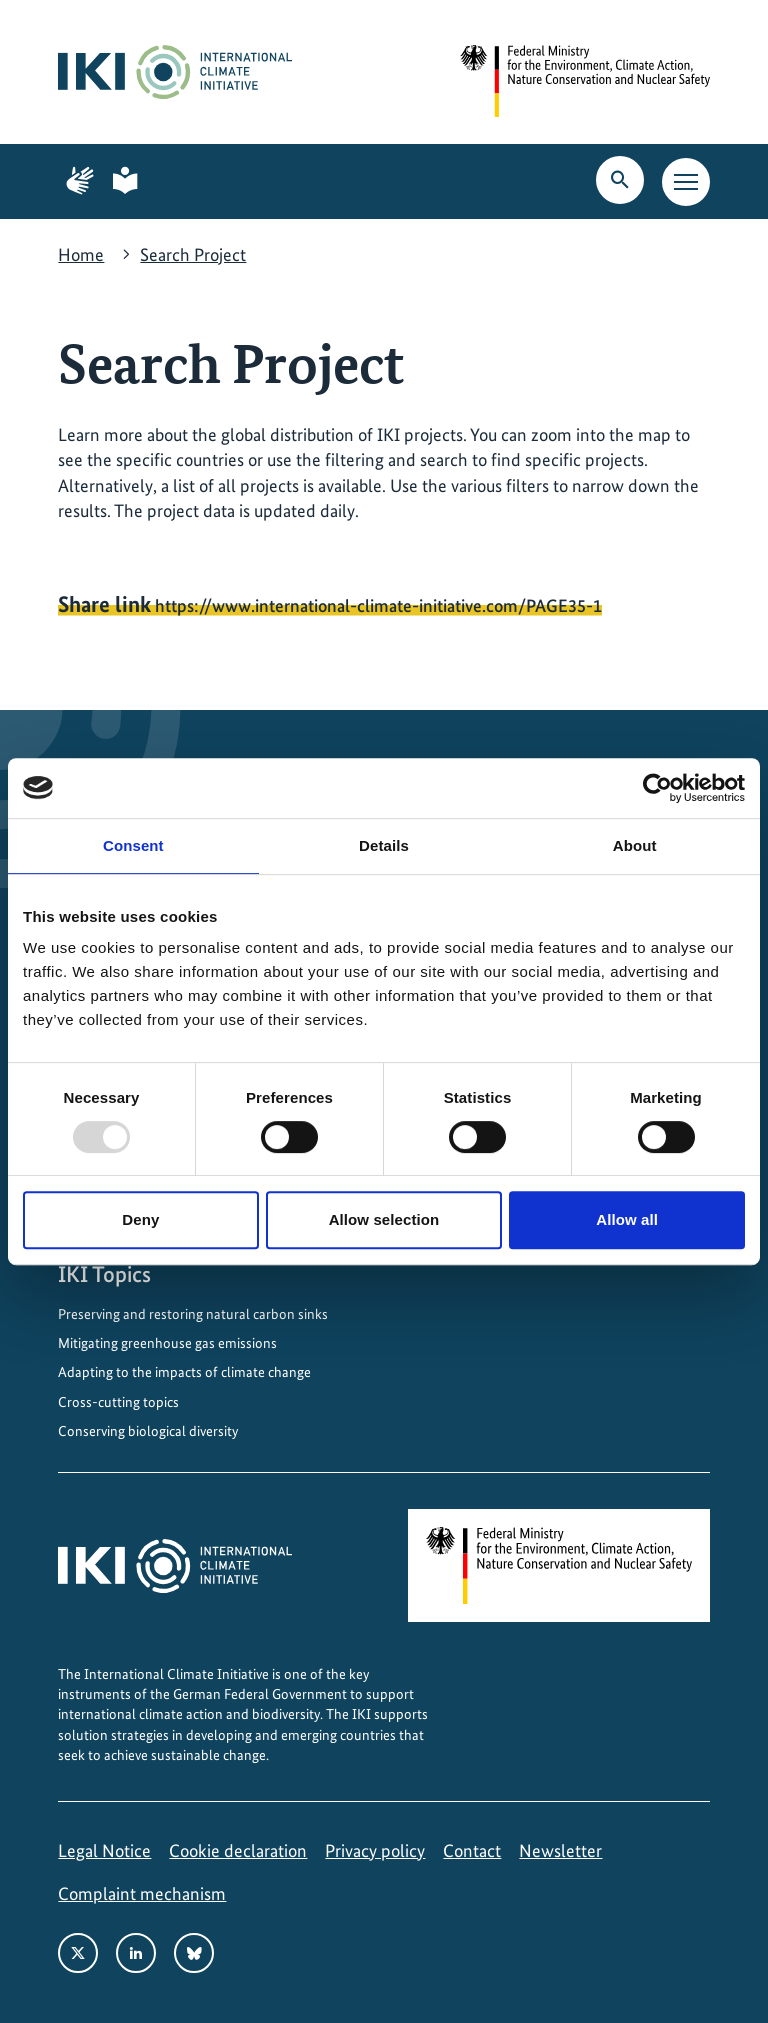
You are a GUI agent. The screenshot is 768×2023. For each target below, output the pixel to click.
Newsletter (560, 1850)
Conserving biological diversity (148, 1431)
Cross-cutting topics (118, 1402)
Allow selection (384, 1219)
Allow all (627, 1219)
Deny (140, 1219)
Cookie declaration (238, 1850)
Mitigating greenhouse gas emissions (167, 1343)
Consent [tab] (133, 845)
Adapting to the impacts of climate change (184, 1372)
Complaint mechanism (142, 1893)
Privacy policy (375, 1850)
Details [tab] (384, 845)
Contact (472, 1850)
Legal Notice (104, 1850)
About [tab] (635, 845)
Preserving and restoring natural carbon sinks (193, 1314)
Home (81, 254)
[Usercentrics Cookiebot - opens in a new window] (657, 788)
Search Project (193, 254)
